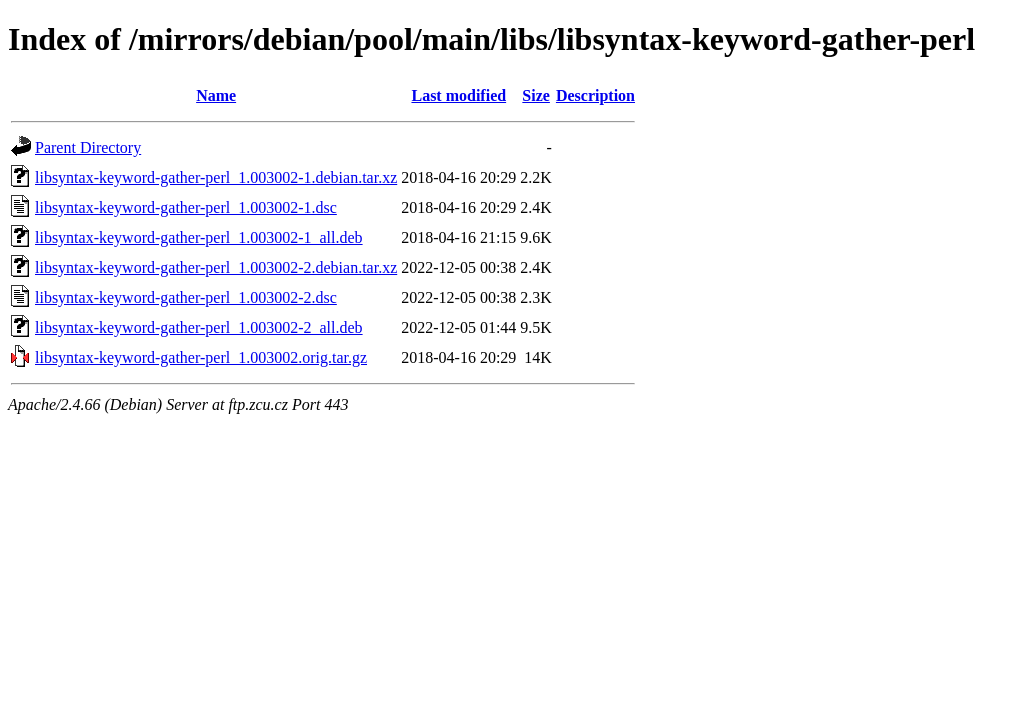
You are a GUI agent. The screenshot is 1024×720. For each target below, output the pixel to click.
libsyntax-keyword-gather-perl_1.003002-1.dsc (186, 207)
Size (536, 95)
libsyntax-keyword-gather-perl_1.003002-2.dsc (186, 297)
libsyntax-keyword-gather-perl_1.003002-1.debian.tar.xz (216, 177)
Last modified (458, 95)
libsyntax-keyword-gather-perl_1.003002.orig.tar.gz (201, 357)
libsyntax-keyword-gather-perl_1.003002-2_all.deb (199, 327)
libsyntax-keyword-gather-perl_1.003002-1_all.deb (199, 237)
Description (595, 95)
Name (216, 95)
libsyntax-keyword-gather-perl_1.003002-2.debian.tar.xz (216, 267)
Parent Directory (88, 147)
